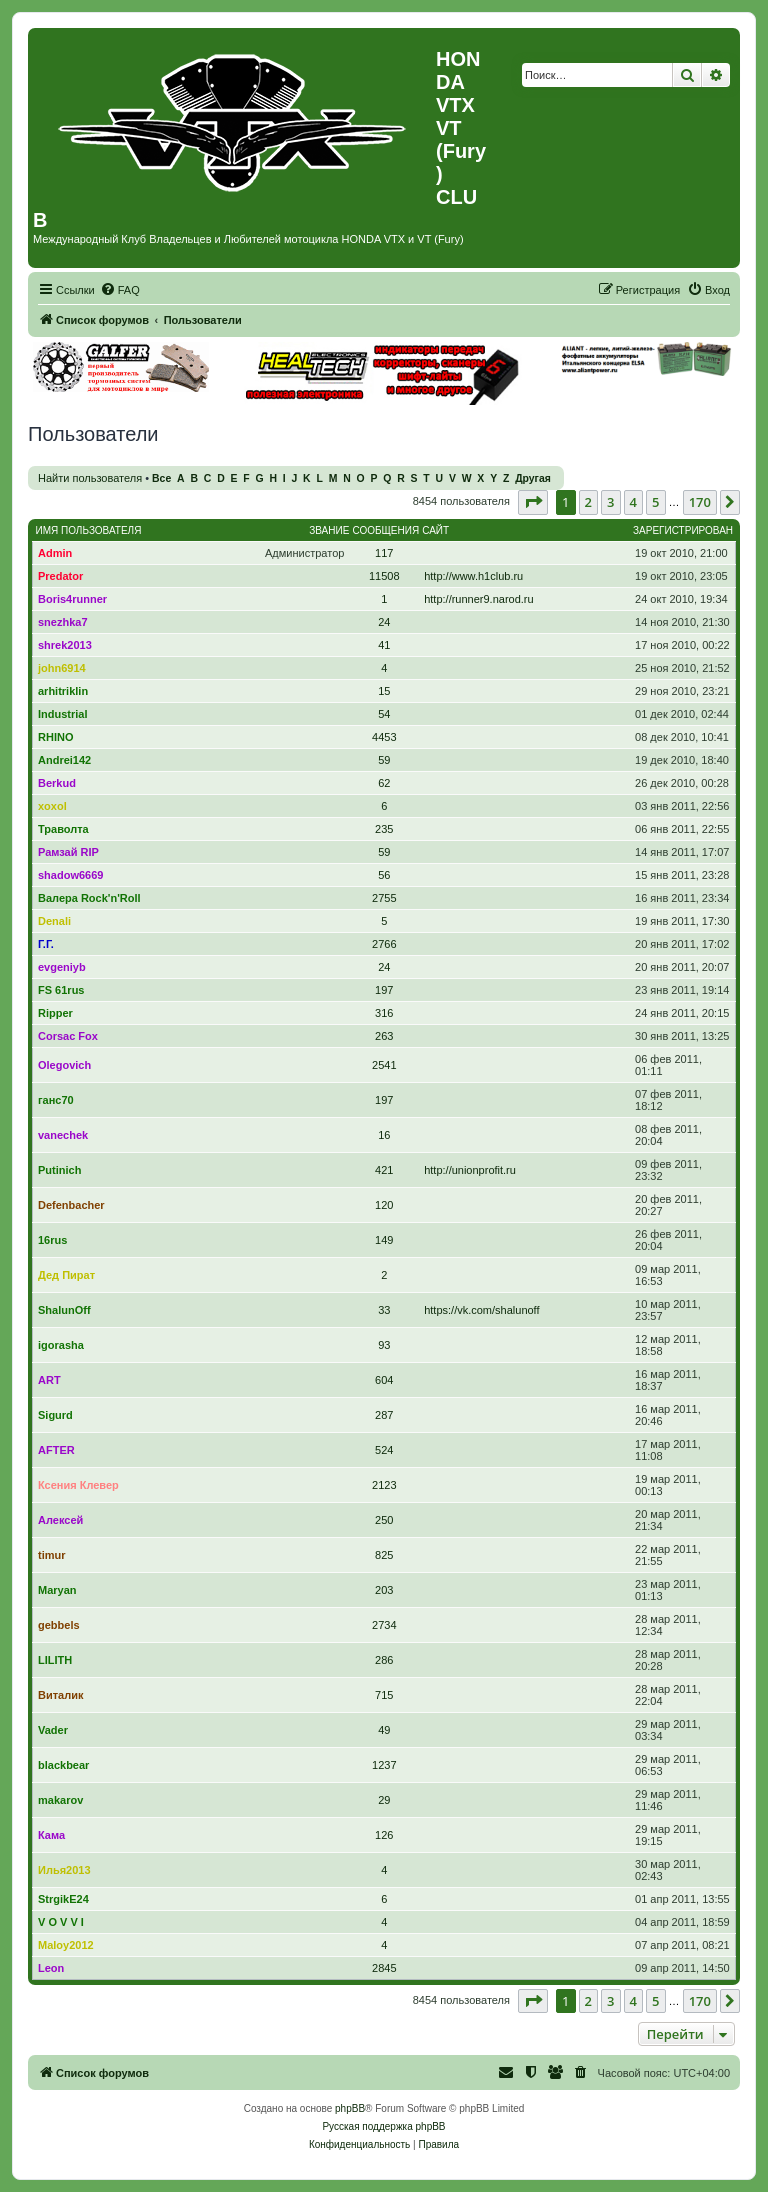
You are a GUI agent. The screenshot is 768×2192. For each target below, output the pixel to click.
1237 (384, 1765)
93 (384, 1345)
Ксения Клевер (78, 1485)
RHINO (55, 737)
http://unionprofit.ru (470, 1170)
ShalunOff (64, 1310)
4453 (384, 737)
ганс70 (56, 1100)
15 (384, 691)
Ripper (55, 1013)
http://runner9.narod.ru (478, 599)
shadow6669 (70, 875)
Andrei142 (64, 760)
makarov (60, 1800)
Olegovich (64, 1065)
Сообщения (385, 530)
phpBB (350, 2108)
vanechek (63, 1135)
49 (384, 1730)
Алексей (60, 1520)
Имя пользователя (89, 530)
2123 (384, 1485)
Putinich (59, 1170)
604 (384, 1380)
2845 (384, 1968)
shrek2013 (65, 645)
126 (384, 1835)
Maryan (57, 1590)
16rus (52, 1240)
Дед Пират (66, 1275)
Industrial (63, 714)
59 (384, 760)
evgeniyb (62, 967)
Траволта (63, 829)
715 (384, 1695)
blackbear (63, 1765)
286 (384, 1660)
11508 (384, 576)
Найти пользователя (90, 478)
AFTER (56, 1450)
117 (384, 553)
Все (161, 478)
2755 (384, 898)
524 (384, 1450)
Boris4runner (72, 599)
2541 (384, 1065)
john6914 (62, 668)
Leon (51, 1968)
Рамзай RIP (68, 852)
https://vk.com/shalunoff (481, 1310)
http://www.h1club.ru (473, 576)
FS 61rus (61, 990)
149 (384, 1240)
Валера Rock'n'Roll (89, 898)
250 (384, 1520)
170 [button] (700, 502)
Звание (329, 530)
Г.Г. (46, 944)
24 (384, 622)
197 (384, 990)
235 (384, 829)
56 (384, 875)
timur (52, 1555)
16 (384, 1135)
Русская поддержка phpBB (383, 2126)
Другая (533, 478)
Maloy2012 (66, 1945)
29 (384, 1800)
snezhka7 (63, 622)
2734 (384, 1625)
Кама (51, 1835)
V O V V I (61, 1922)
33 (384, 1310)
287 (384, 1415)
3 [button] (610, 502)
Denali (54, 921)
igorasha (61, 1345)
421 (384, 1170)
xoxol (52, 806)
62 (384, 783)
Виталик (60, 1695)
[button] (533, 502)
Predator (60, 576)
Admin (55, 553)
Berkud (57, 783)
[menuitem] (120, 290)
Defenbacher (71, 1205)
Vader (53, 1730)
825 (384, 1555)
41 (384, 645)
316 (384, 1013)
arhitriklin (63, 691)
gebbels (59, 1625)
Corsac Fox (68, 1036)
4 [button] (633, 502)
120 (384, 1205)
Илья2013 (64, 1870)
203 (384, 1590)
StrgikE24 (63, 1899)
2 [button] (588, 502)
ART (49, 1380)
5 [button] (655, 502)
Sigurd (55, 1415)
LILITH (55, 1660)
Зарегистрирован (683, 530)
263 (384, 1036)
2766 (384, 944)
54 (384, 714)
